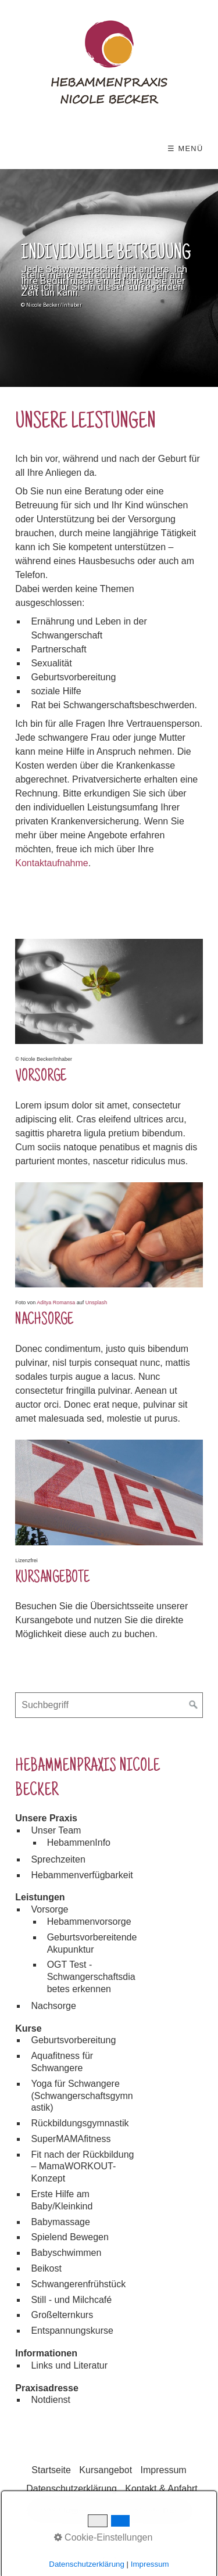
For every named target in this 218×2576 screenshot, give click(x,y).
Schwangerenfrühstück (78, 2284)
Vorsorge (49, 1909)
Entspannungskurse (72, 2330)
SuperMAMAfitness (70, 2139)
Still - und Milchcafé (71, 2300)
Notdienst (50, 2400)
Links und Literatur (69, 2365)
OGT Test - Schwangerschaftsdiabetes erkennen (91, 1977)
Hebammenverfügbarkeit (82, 1875)
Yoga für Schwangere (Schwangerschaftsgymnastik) (82, 2096)
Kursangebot (105, 2470)
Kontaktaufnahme (51, 863)
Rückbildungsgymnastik (79, 2123)
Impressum (164, 2470)
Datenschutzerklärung (71, 2489)
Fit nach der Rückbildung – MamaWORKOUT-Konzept (82, 2167)
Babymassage (60, 2222)
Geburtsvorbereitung (73, 2040)
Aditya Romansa (56, 1302)
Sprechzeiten (58, 1859)
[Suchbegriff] (109, 1705)
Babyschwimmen (66, 2253)
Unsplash (96, 1302)
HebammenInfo (78, 1842)
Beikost (46, 2268)
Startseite (51, 2470)
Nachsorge (53, 2006)
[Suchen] (193, 1705)
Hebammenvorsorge (89, 1921)
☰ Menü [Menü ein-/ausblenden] (185, 148)
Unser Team (56, 1830)
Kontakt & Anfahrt (161, 2489)
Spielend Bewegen (69, 2237)
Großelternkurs (62, 2315)
